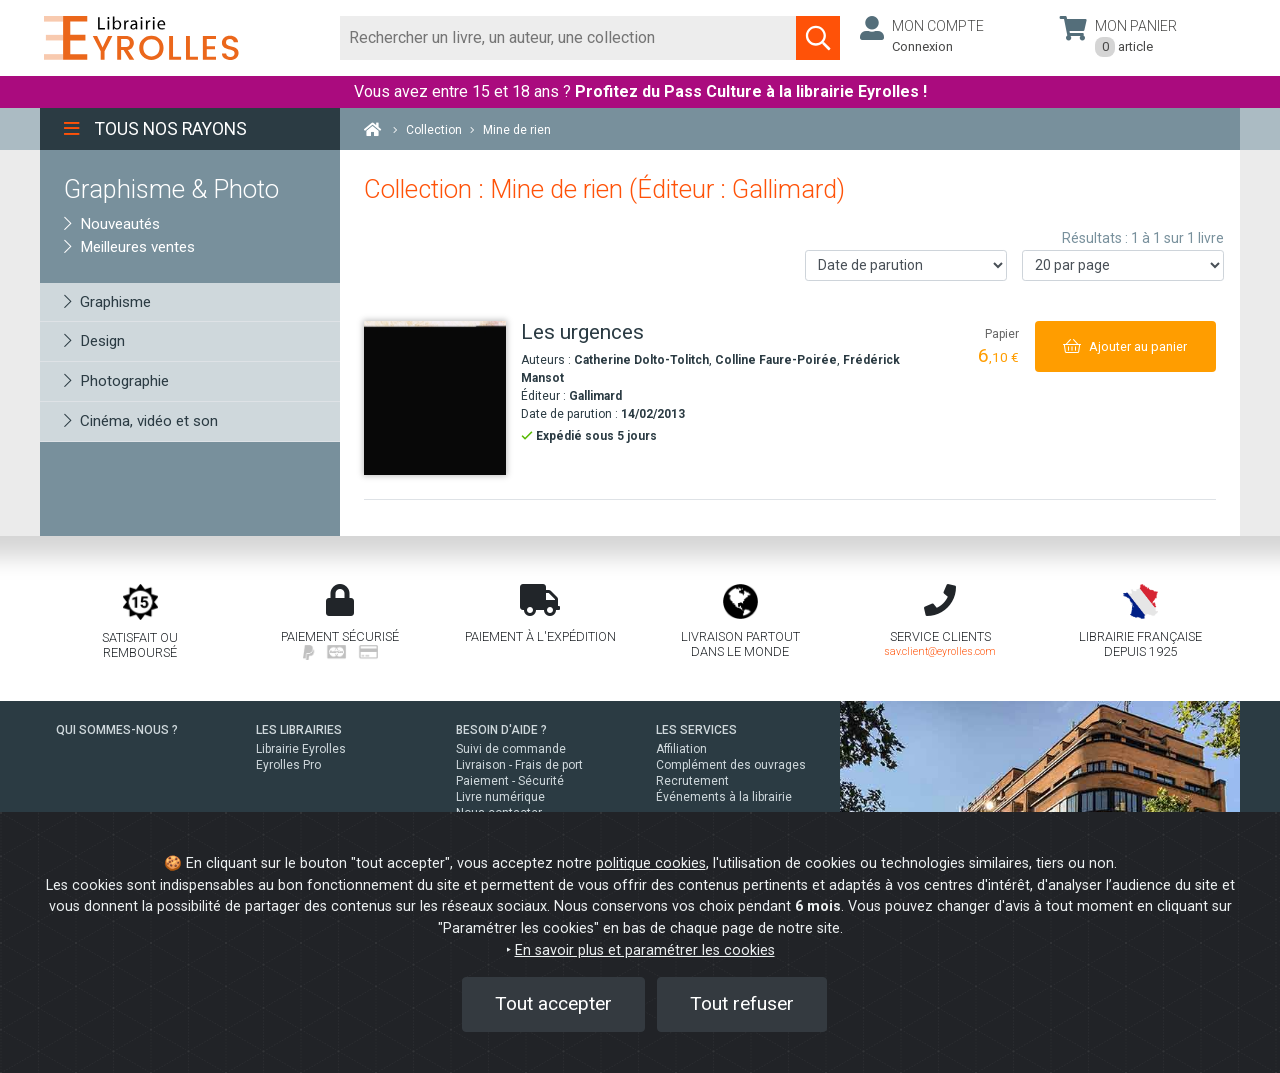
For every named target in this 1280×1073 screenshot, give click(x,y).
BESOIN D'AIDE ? (501, 730)
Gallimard (595, 396)
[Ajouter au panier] (1125, 346)
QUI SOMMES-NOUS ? (117, 730)
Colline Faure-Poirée (776, 360)
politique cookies (651, 863)
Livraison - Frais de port (519, 765)
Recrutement (692, 781)
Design (94, 341)
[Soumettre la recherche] (818, 38)
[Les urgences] (435, 398)
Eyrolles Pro (288, 765)
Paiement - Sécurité (510, 781)
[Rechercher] (568, 38)
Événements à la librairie (724, 797)
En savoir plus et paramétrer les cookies (645, 950)
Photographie (116, 381)
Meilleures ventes (129, 247)
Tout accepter (553, 1003)
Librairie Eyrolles (301, 749)
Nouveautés (112, 224)
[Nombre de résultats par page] (1123, 265)
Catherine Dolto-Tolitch (641, 360)
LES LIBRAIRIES (299, 730)
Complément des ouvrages (731, 765)
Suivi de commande (511, 749)
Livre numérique (500, 797)
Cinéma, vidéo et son (141, 421)
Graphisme (107, 302)
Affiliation (681, 749)
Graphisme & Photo (171, 189)
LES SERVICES (696, 730)
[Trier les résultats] (906, 265)
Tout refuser (742, 1003)
